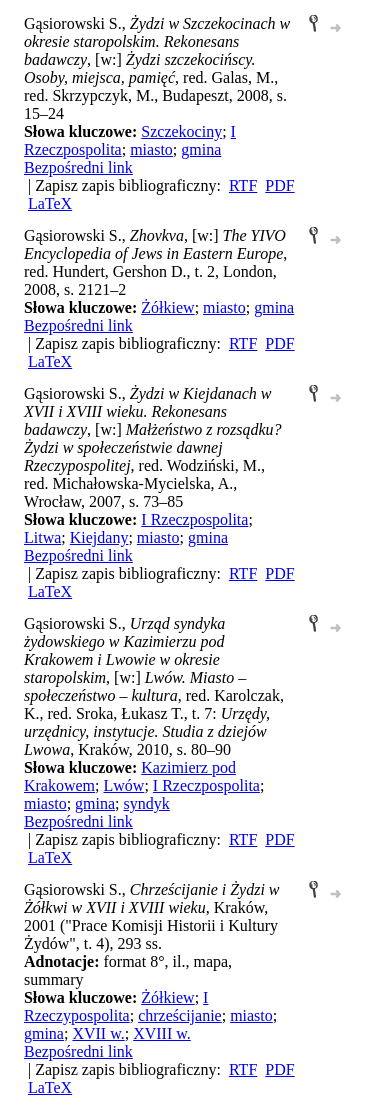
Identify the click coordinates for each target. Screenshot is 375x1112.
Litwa (42, 537)
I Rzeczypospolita (116, 1006)
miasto (151, 149)
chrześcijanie (180, 1015)
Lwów (124, 785)
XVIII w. (162, 1033)
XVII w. (98, 1033)
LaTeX (50, 203)
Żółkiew (167, 307)
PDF (279, 185)
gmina (201, 149)
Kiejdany (99, 537)
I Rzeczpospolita (194, 519)
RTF (243, 185)
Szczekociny (181, 131)
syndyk (147, 803)
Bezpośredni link (78, 167)
